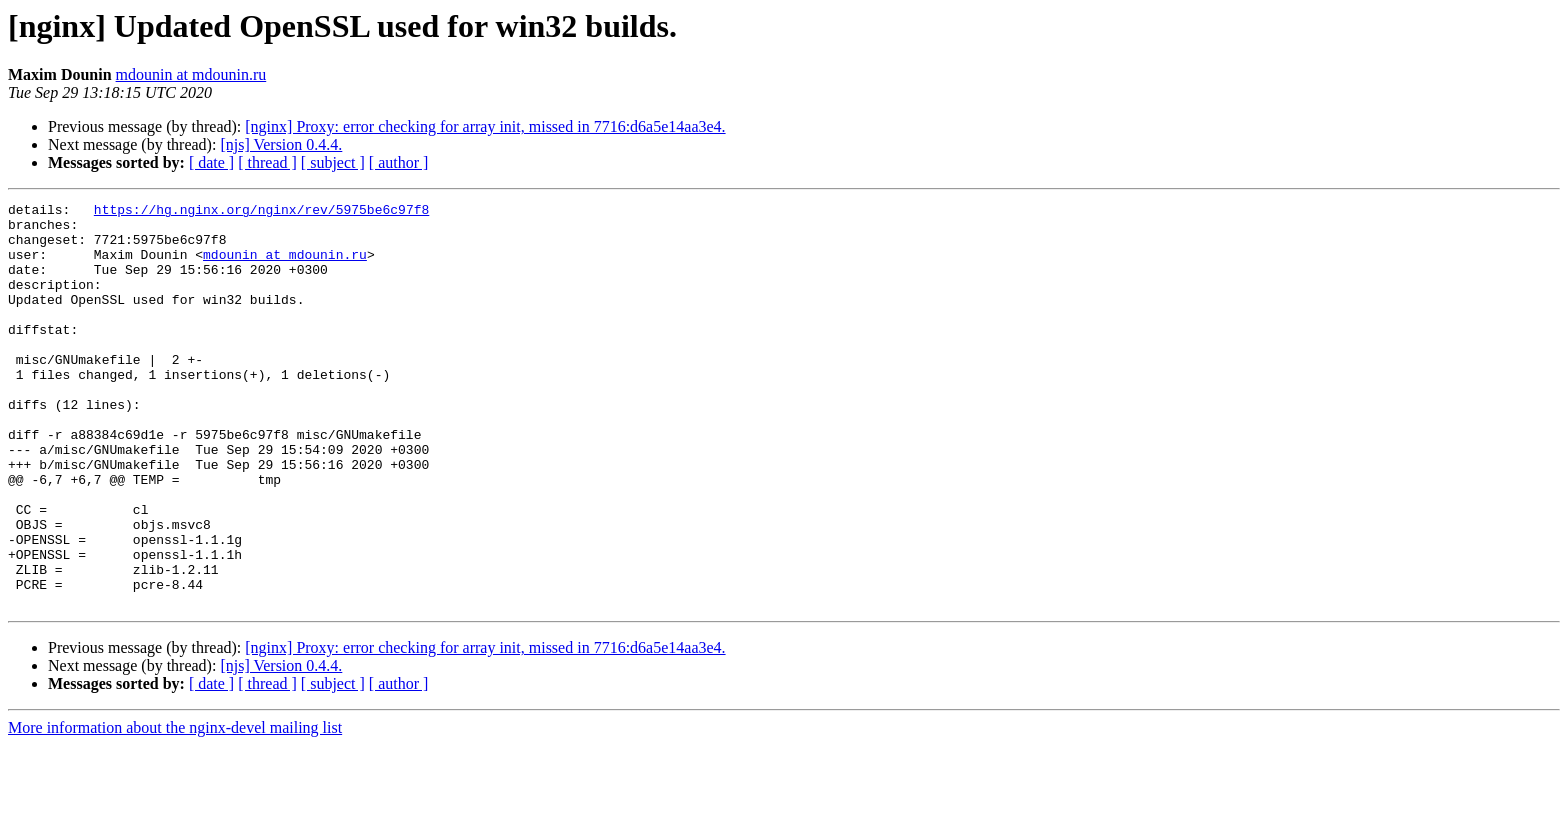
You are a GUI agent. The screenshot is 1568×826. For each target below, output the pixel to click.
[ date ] (211, 162)
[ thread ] (267, 162)
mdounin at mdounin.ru (191, 74)
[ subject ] (333, 162)
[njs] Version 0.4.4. (281, 144)
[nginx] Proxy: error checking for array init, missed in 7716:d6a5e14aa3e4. (485, 126)
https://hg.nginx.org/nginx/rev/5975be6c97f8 (261, 212)
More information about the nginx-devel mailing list (175, 808)
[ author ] (399, 162)
